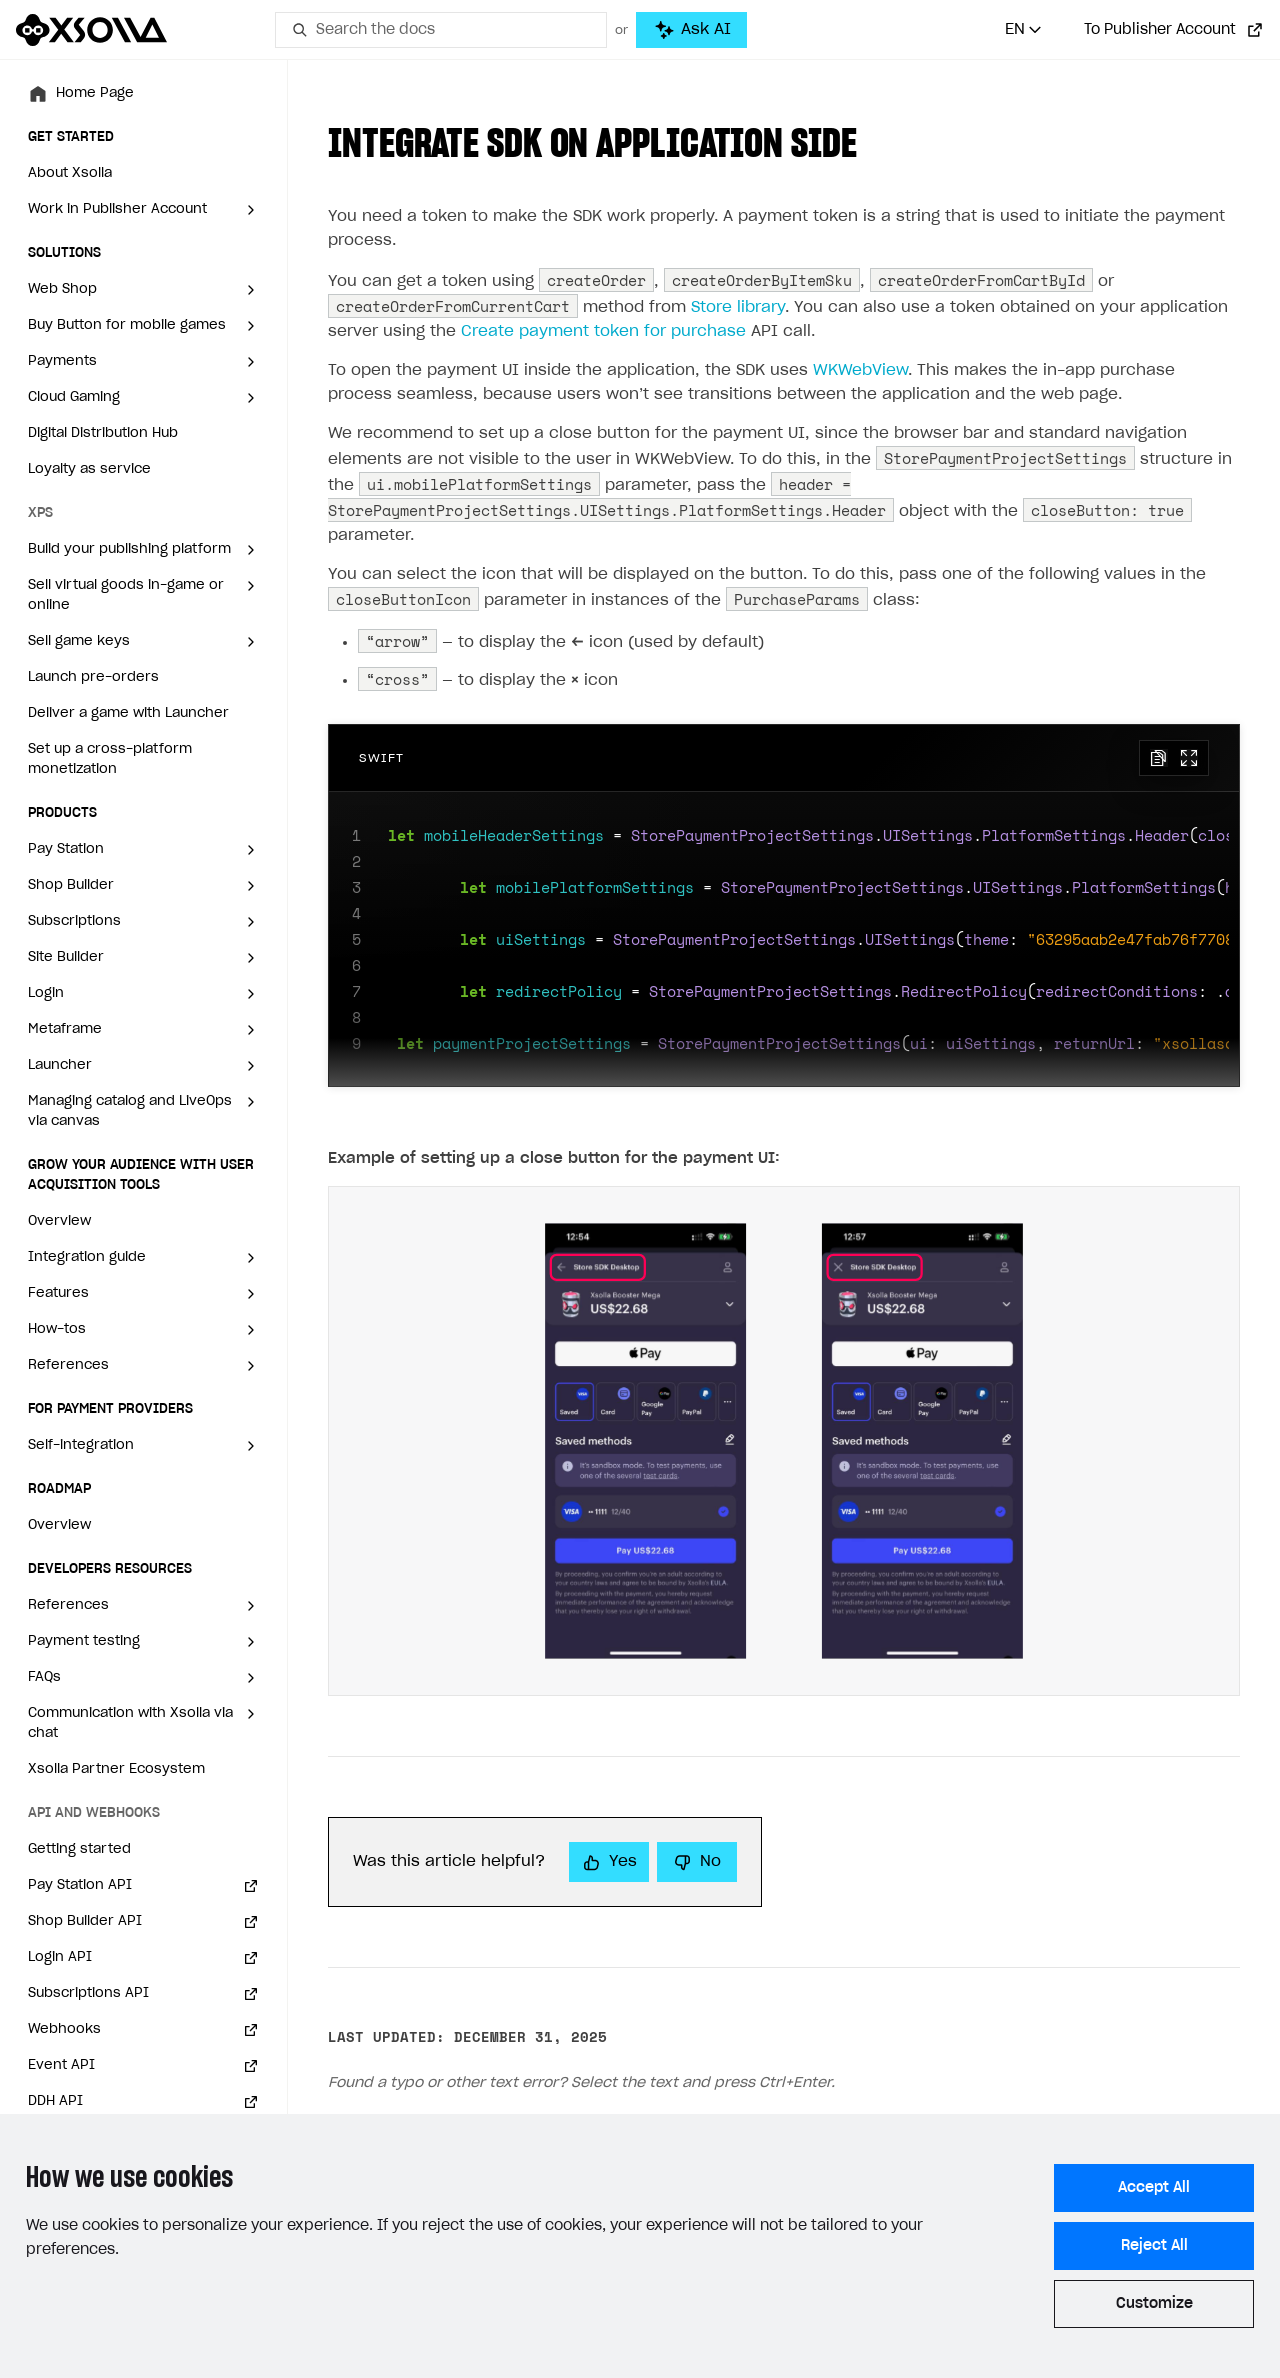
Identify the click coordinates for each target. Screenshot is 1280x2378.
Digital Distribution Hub (103, 433)
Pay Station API (80, 1885)
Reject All (1154, 2246)
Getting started (79, 1849)
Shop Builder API (85, 1921)
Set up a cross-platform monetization (110, 759)
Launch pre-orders (93, 677)
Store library (738, 307)
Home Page (95, 93)
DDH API (55, 2101)
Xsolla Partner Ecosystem (116, 1769)
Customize (1154, 2304)
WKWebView (860, 370)
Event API (61, 2065)
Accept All (1154, 2188)
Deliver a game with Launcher (128, 713)
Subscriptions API (88, 1993)
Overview (59, 1221)
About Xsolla (70, 173)
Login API (60, 1957)
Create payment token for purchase (603, 331)
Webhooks (64, 2029)
